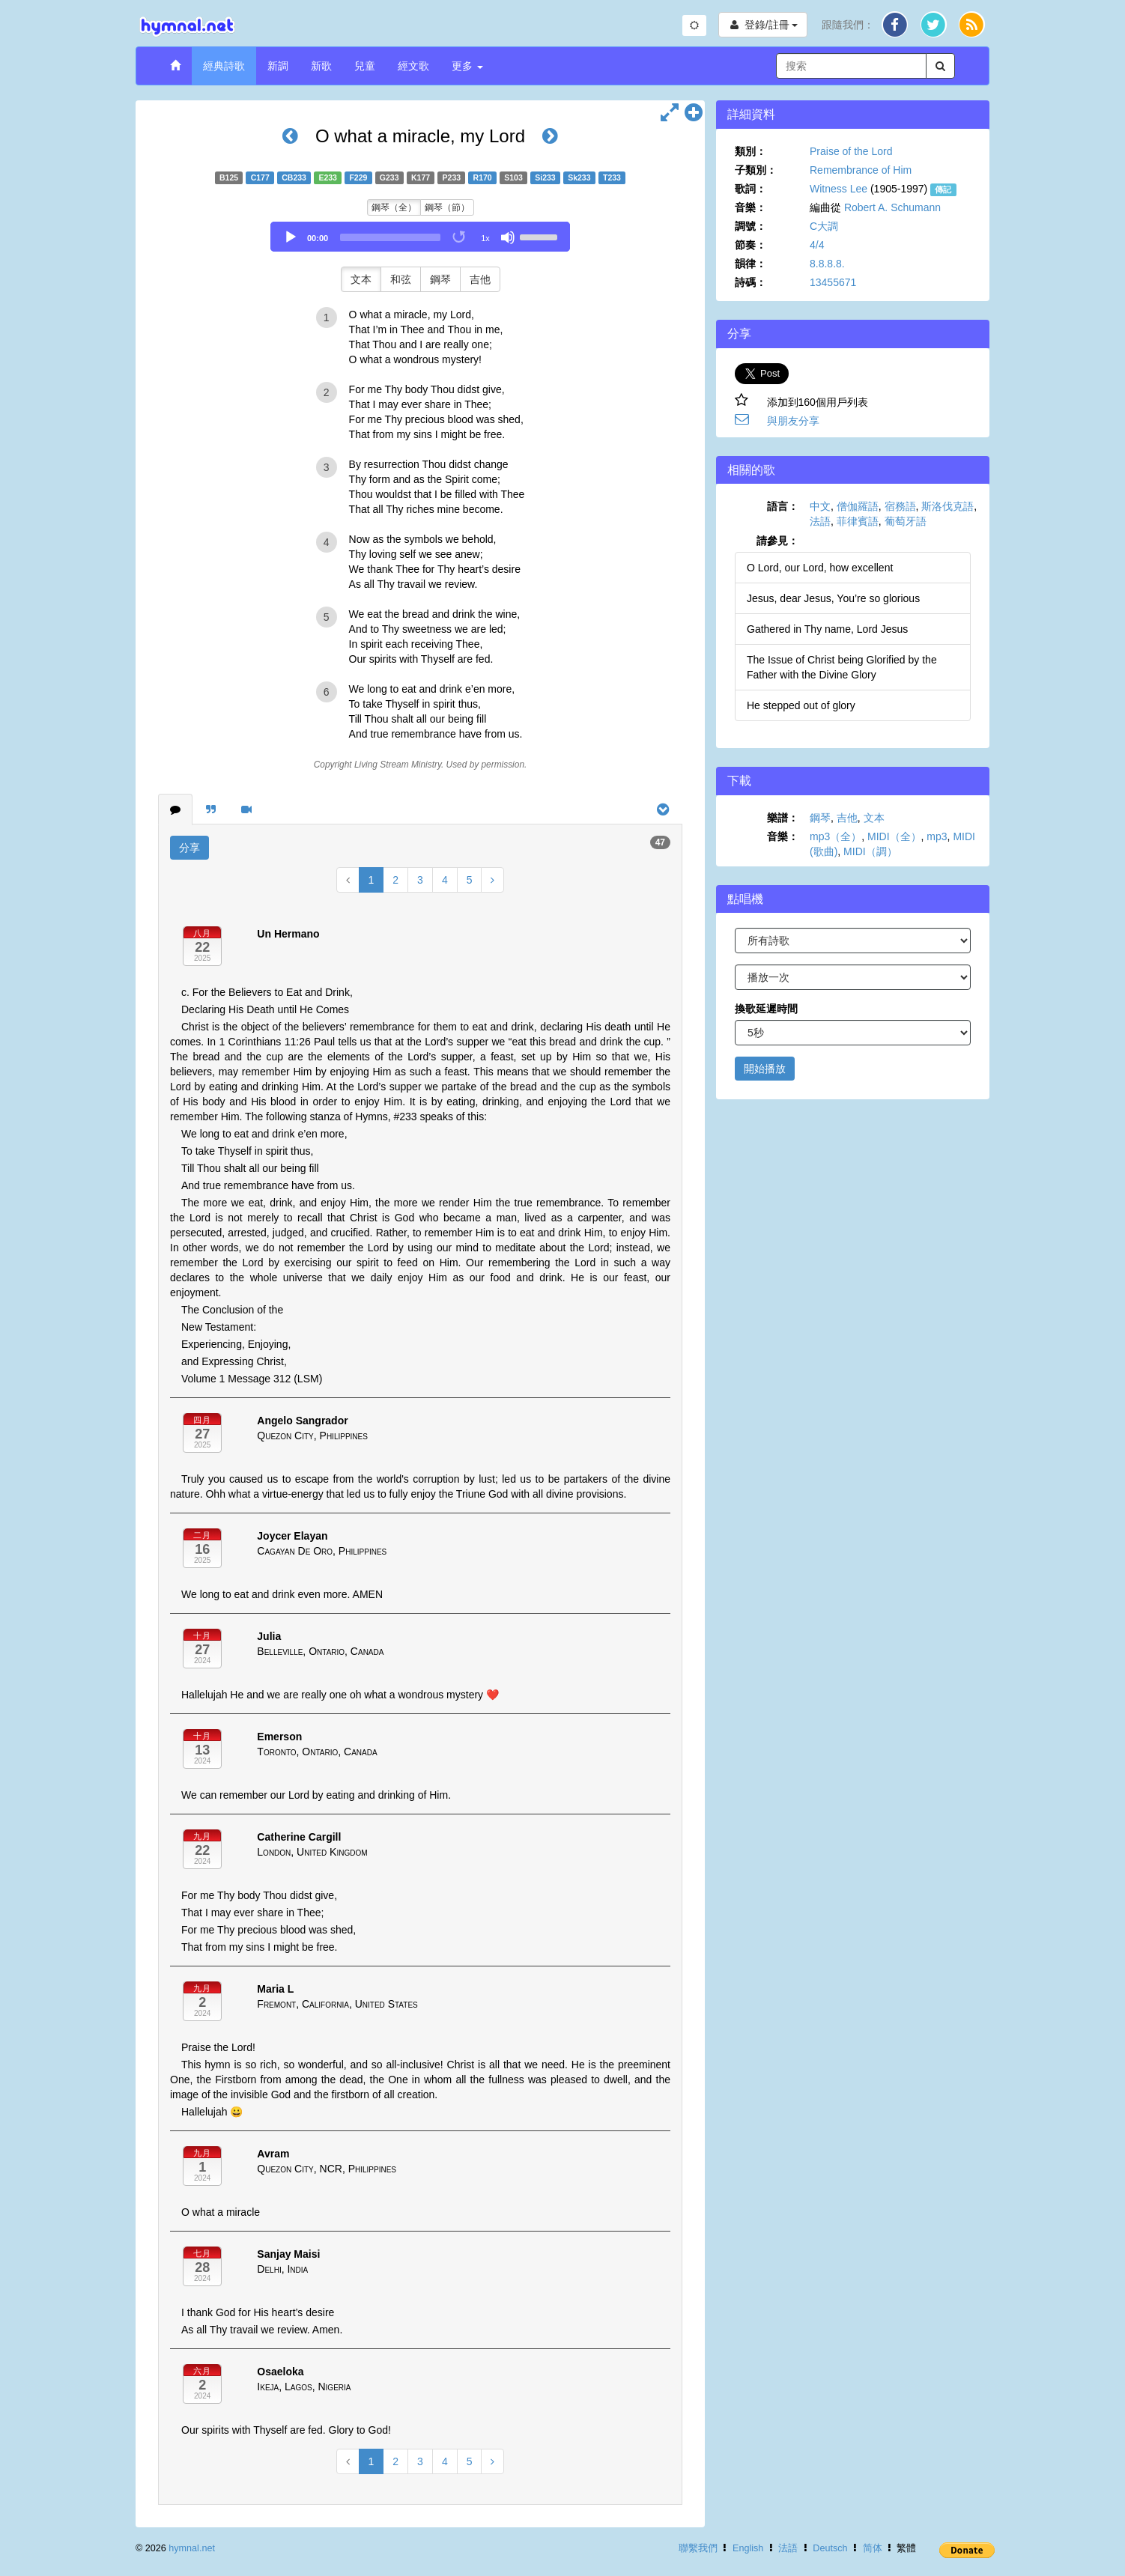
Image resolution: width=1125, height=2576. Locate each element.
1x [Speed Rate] (485, 238)
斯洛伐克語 (947, 506)
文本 (361, 279)
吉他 (480, 279)
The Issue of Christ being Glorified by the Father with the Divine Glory (842, 667)
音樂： (750, 207)
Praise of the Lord (851, 151)
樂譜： (782, 818)
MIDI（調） (870, 851)
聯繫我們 (698, 2548)
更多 (467, 66)
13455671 (833, 282)
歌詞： (750, 189)
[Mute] (507, 237)
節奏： (750, 245)
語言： (782, 506)
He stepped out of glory (801, 705)
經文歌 (413, 66)
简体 (872, 2548)
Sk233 (579, 177)
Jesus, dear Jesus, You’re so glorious (833, 598)
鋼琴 (440, 279)
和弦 (400, 279)
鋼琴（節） (447, 207)
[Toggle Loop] (459, 237)
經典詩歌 (224, 66)
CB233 (294, 177)
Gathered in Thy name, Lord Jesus (827, 629)
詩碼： (750, 282)
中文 (820, 506)
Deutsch (830, 2548)
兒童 (364, 66)
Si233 (545, 177)
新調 (277, 66)
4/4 (817, 245)
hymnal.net (192, 2548)
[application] (420, 237)
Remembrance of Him (861, 170)
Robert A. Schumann (892, 207)
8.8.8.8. (827, 264)
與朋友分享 (793, 421)
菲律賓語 (858, 521)
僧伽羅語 (858, 506)
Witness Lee (838, 189)
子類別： (756, 170)
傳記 (943, 189)
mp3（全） (835, 836)
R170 (482, 177)
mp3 (937, 836)
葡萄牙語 (906, 521)
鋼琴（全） (394, 207)
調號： (750, 226)
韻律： (750, 264)
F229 (358, 177)
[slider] (390, 237)
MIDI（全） (894, 836)
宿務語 (900, 506)
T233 (612, 177)
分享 (189, 848)
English (748, 2548)
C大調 (824, 226)
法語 (820, 521)
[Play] (290, 237)
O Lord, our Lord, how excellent (820, 568)
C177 (260, 177)
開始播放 (765, 1069)
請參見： (777, 541)
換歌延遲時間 (766, 1009)
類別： (750, 151)
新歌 (321, 66)
